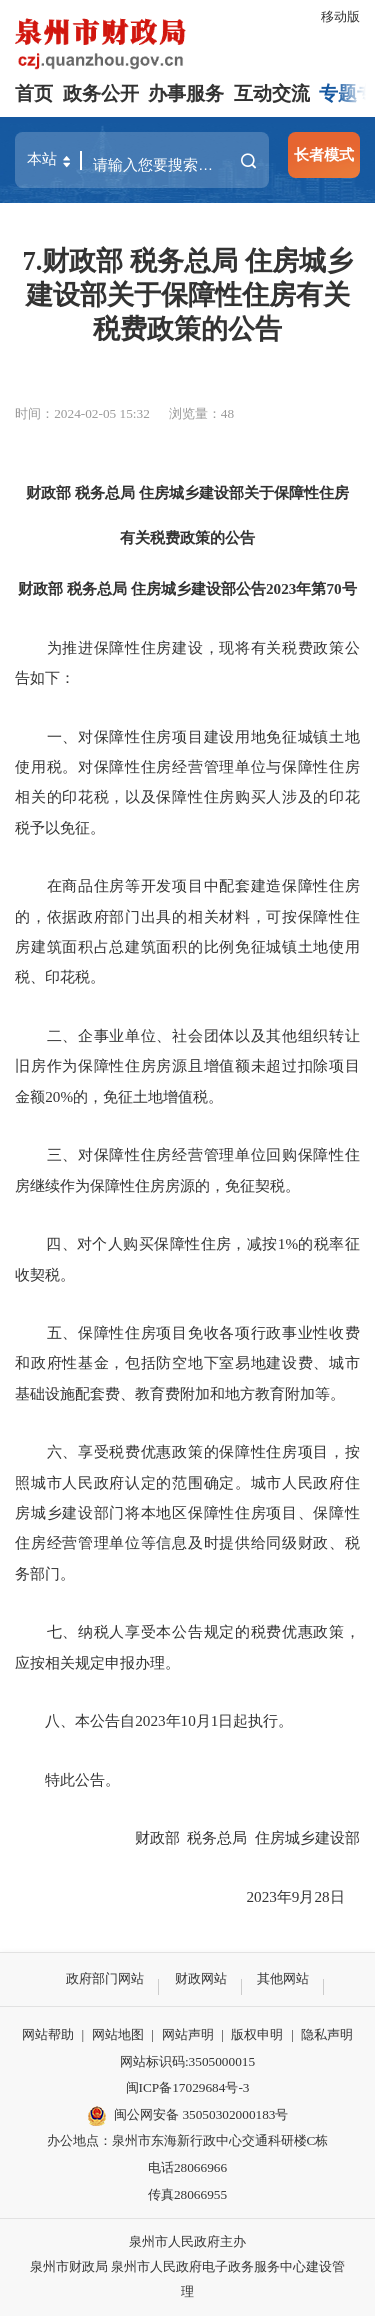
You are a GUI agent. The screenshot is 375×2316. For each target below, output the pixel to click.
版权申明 (257, 2034)
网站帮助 (48, 2034)
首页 (34, 93)
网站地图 (118, 2034)
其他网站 (283, 1978)
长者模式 (324, 154)
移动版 (340, 16)
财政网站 (201, 1978)
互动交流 (272, 93)
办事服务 (186, 93)
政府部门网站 (105, 1978)
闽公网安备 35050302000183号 (188, 2116)
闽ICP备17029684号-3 (188, 2087)
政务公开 (101, 93)
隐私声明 (327, 2034)
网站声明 (188, 2034)
